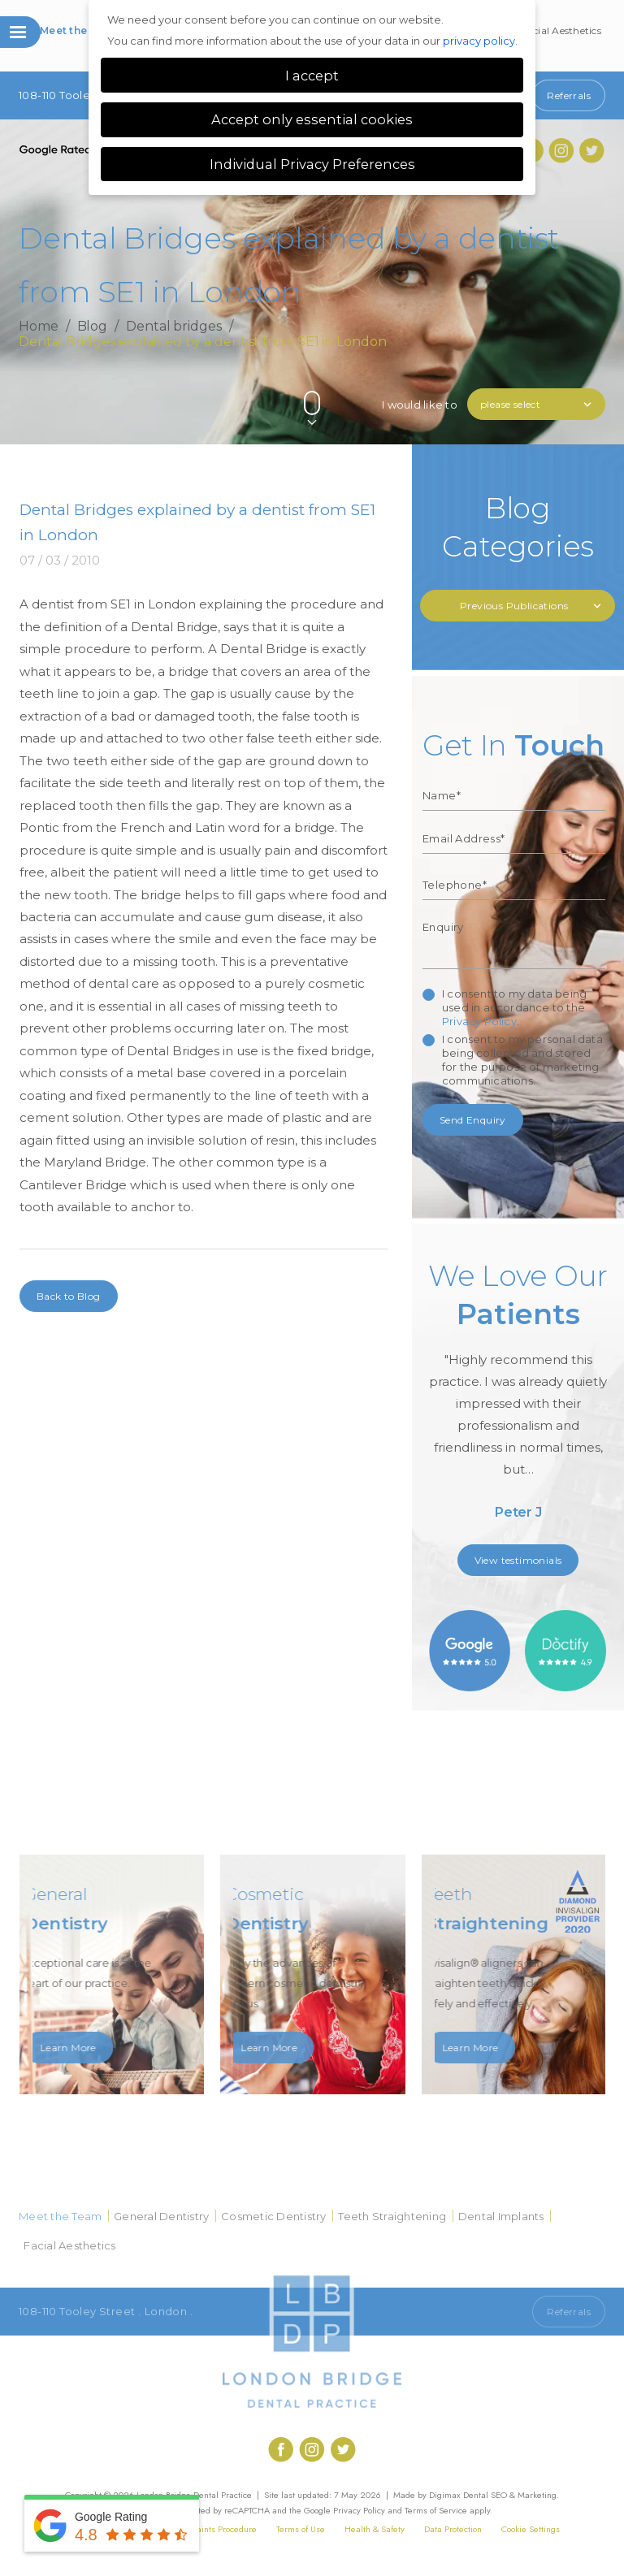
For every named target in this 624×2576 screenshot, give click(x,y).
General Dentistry (161, 2216)
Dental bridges (174, 327)
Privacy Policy (479, 1021)
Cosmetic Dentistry (274, 2216)
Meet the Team (79, 30)
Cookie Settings (530, 2528)
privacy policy (479, 40)
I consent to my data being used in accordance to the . (514, 1007)
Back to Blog (69, 1296)
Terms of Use (300, 2528)
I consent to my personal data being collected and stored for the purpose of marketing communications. (522, 1060)
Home (38, 327)
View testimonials (518, 1560)
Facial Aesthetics (561, 30)
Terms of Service (436, 2510)
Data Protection (453, 2528)
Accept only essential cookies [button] (312, 119)
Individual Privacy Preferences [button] (312, 164)
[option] (518, 1396)
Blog (92, 327)
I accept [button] (312, 75)
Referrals (569, 95)
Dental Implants (501, 2216)
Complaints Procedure (214, 2528)
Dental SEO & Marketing (510, 2494)
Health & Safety (374, 2528)
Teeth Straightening (392, 2216)
